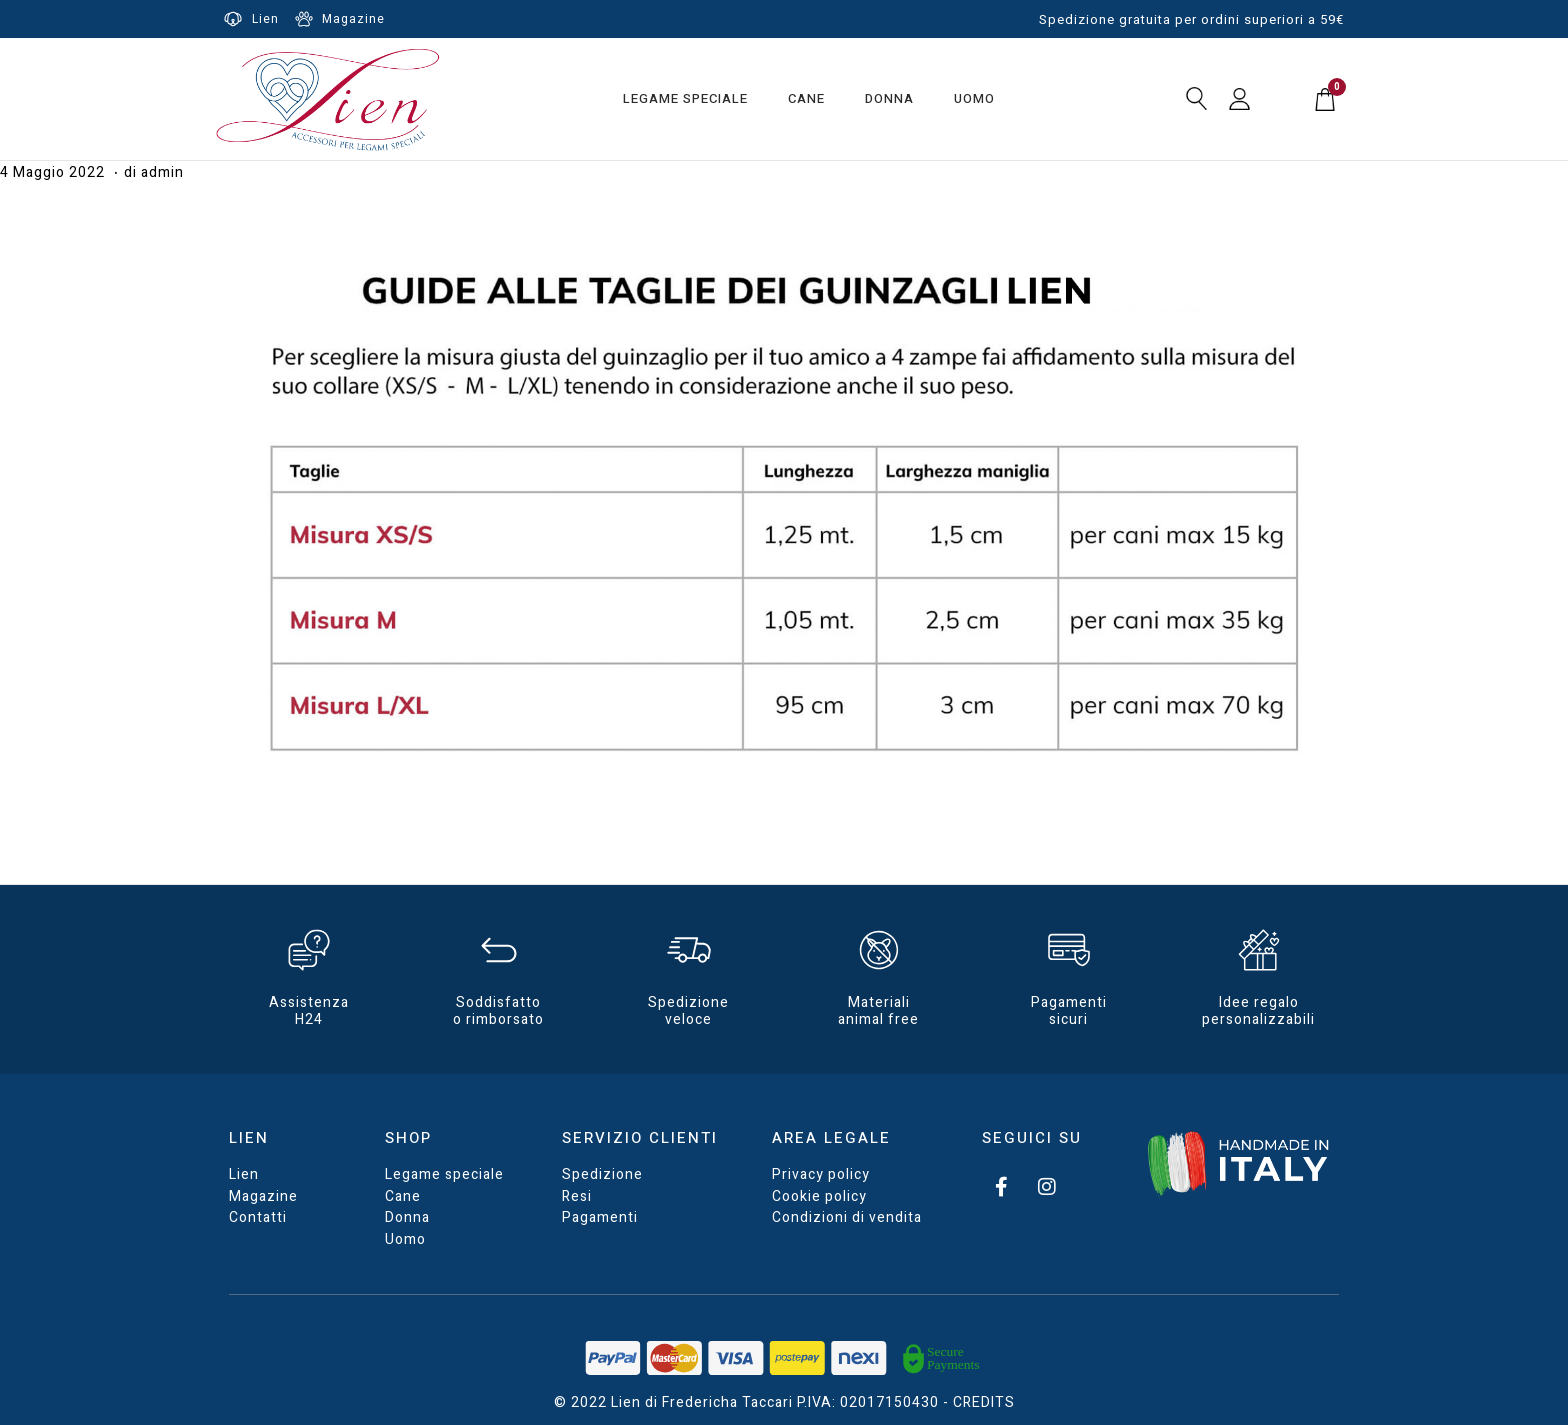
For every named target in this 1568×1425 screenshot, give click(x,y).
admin (162, 172)
